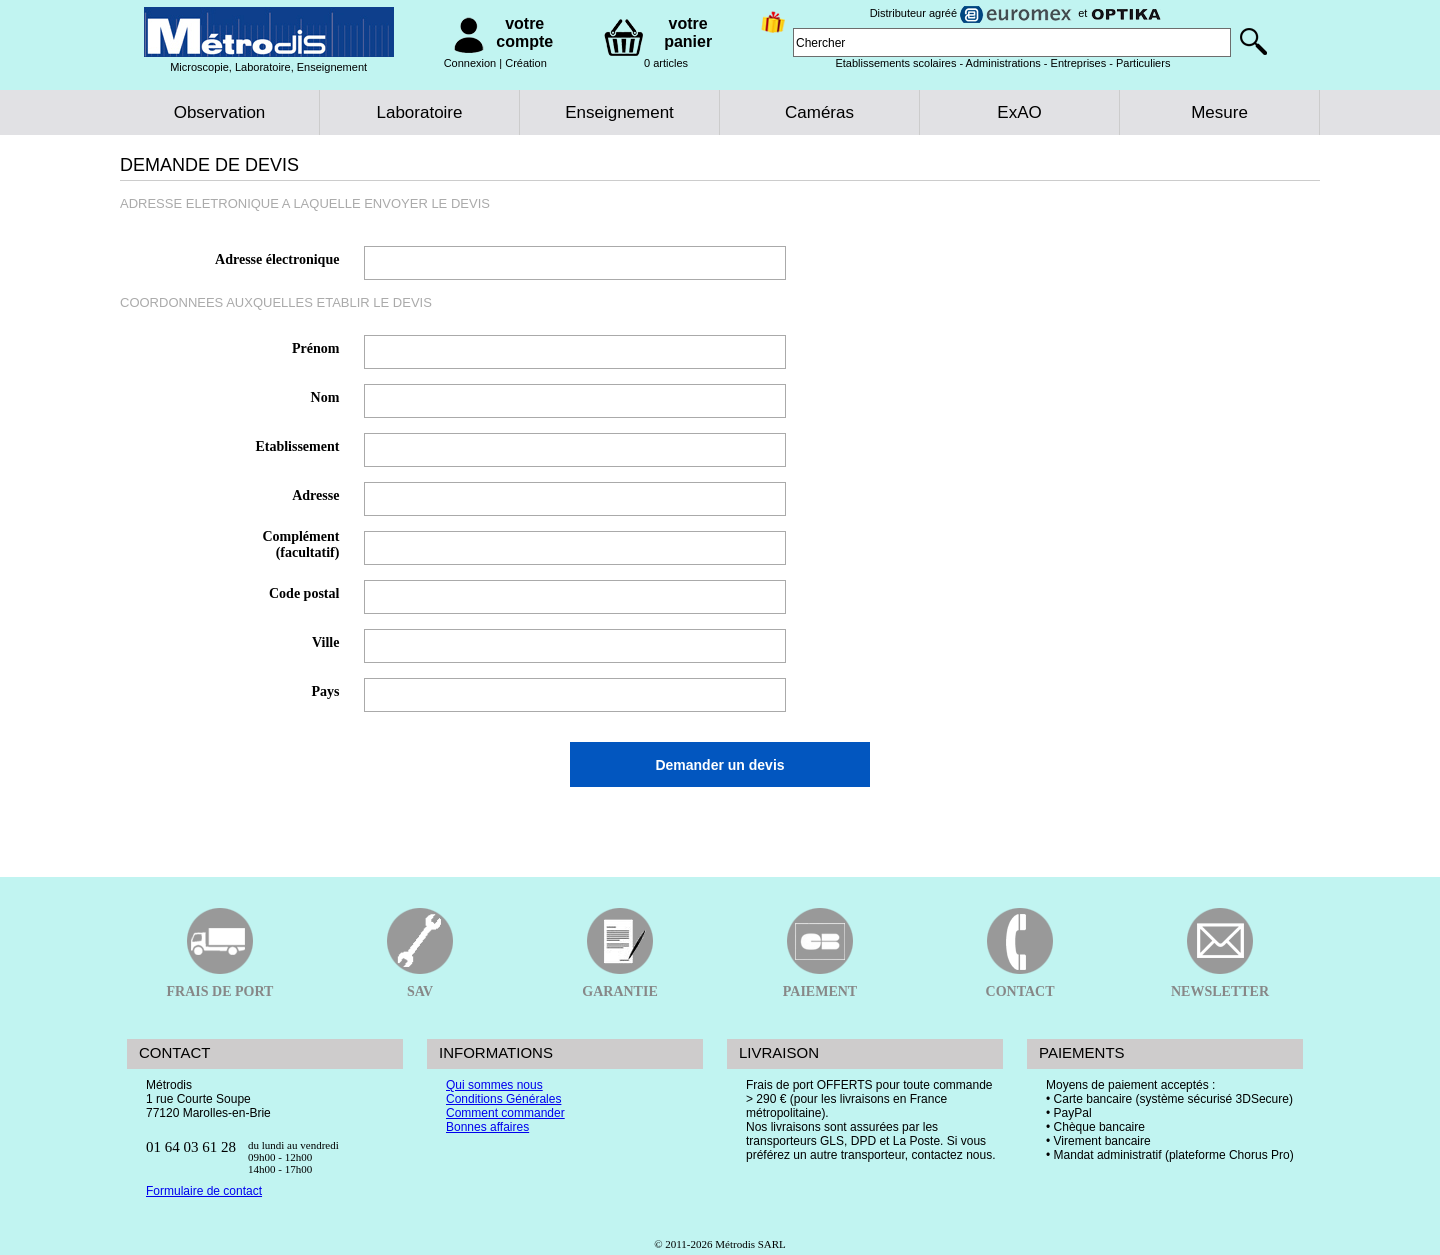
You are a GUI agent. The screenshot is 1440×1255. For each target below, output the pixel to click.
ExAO (1019, 112)
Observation (220, 112)
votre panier (688, 32)
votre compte (524, 32)
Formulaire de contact (204, 1191)
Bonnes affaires (487, 1127)
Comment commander (505, 1113)
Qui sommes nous (494, 1085)
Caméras (819, 112)
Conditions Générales (503, 1099)
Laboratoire (419, 112)
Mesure (1219, 112)
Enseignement (619, 112)
